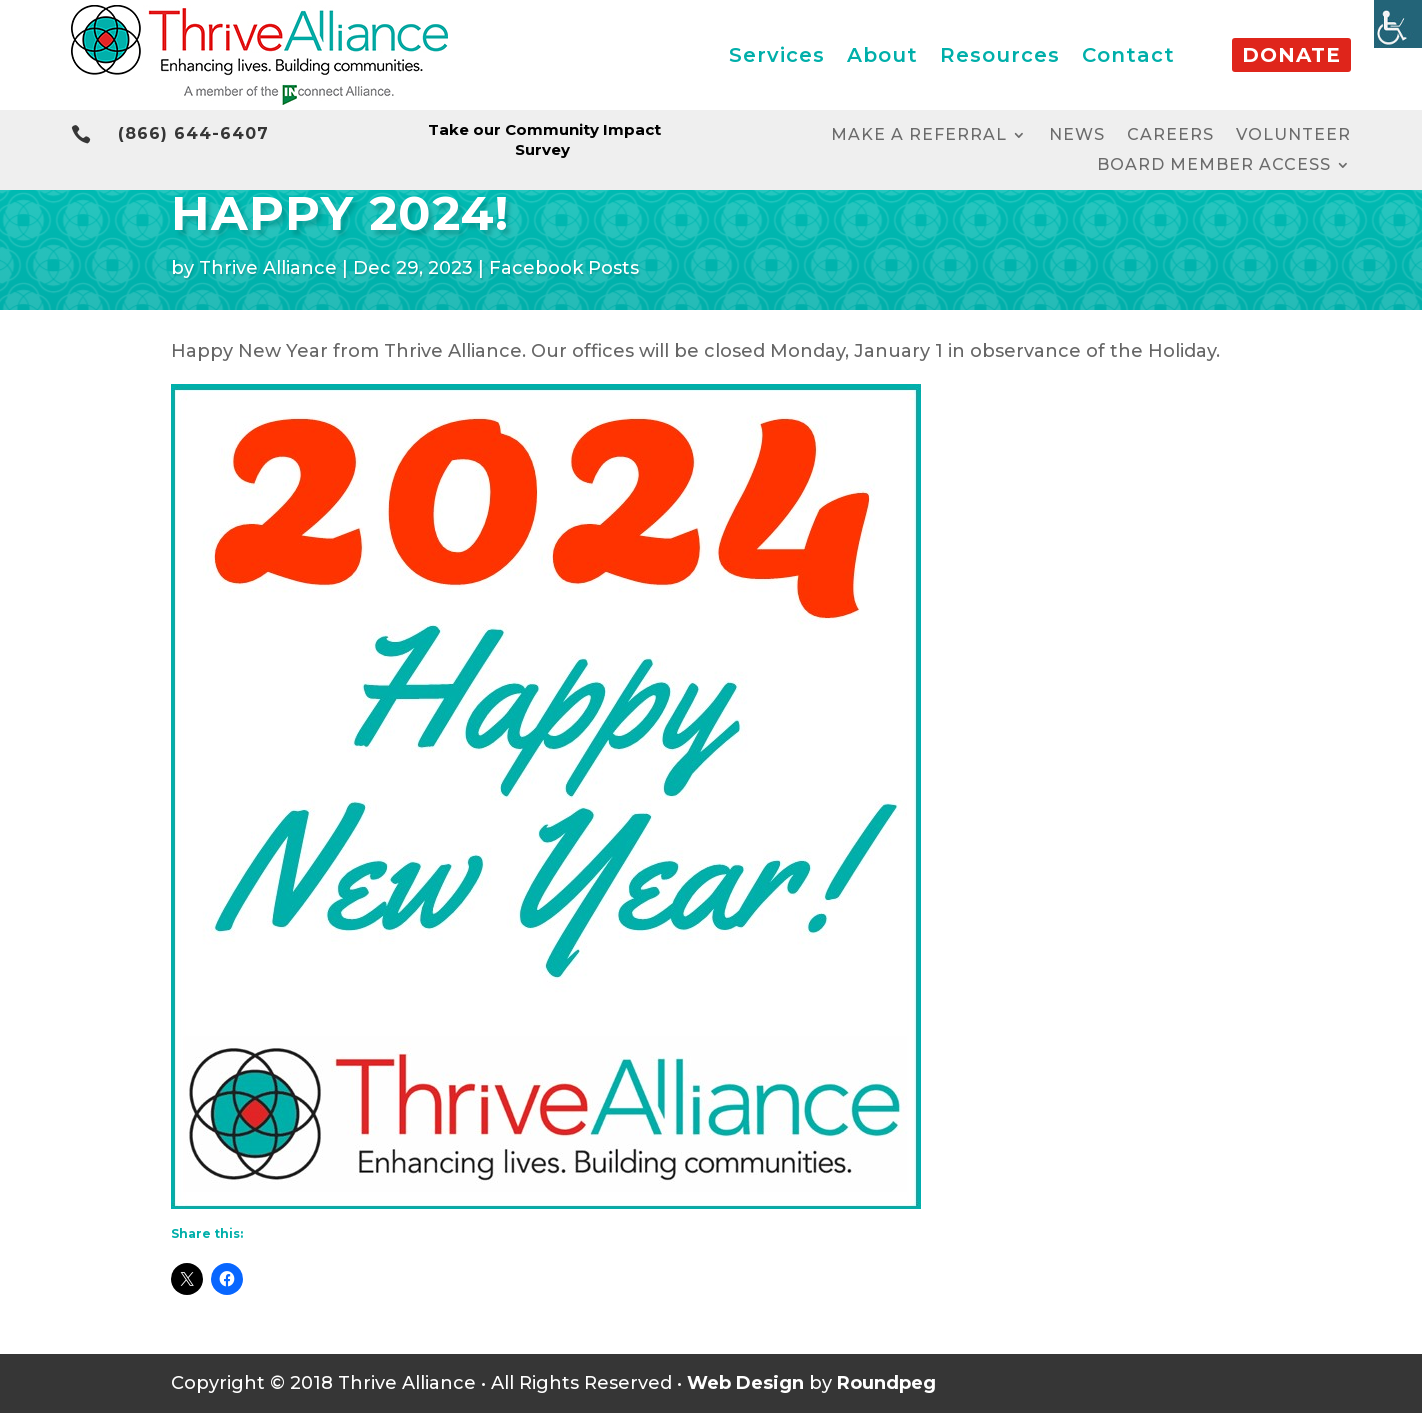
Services (777, 55)
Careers (1170, 136)
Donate (1291, 55)
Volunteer (1293, 136)
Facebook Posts (564, 268)
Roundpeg (886, 1383)
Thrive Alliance (268, 268)
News (1077, 136)
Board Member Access (1214, 166)
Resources (1000, 55)
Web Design (745, 1383)
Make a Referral (919, 136)
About (882, 55)
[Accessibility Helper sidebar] (1398, 24)
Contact (1128, 55)
